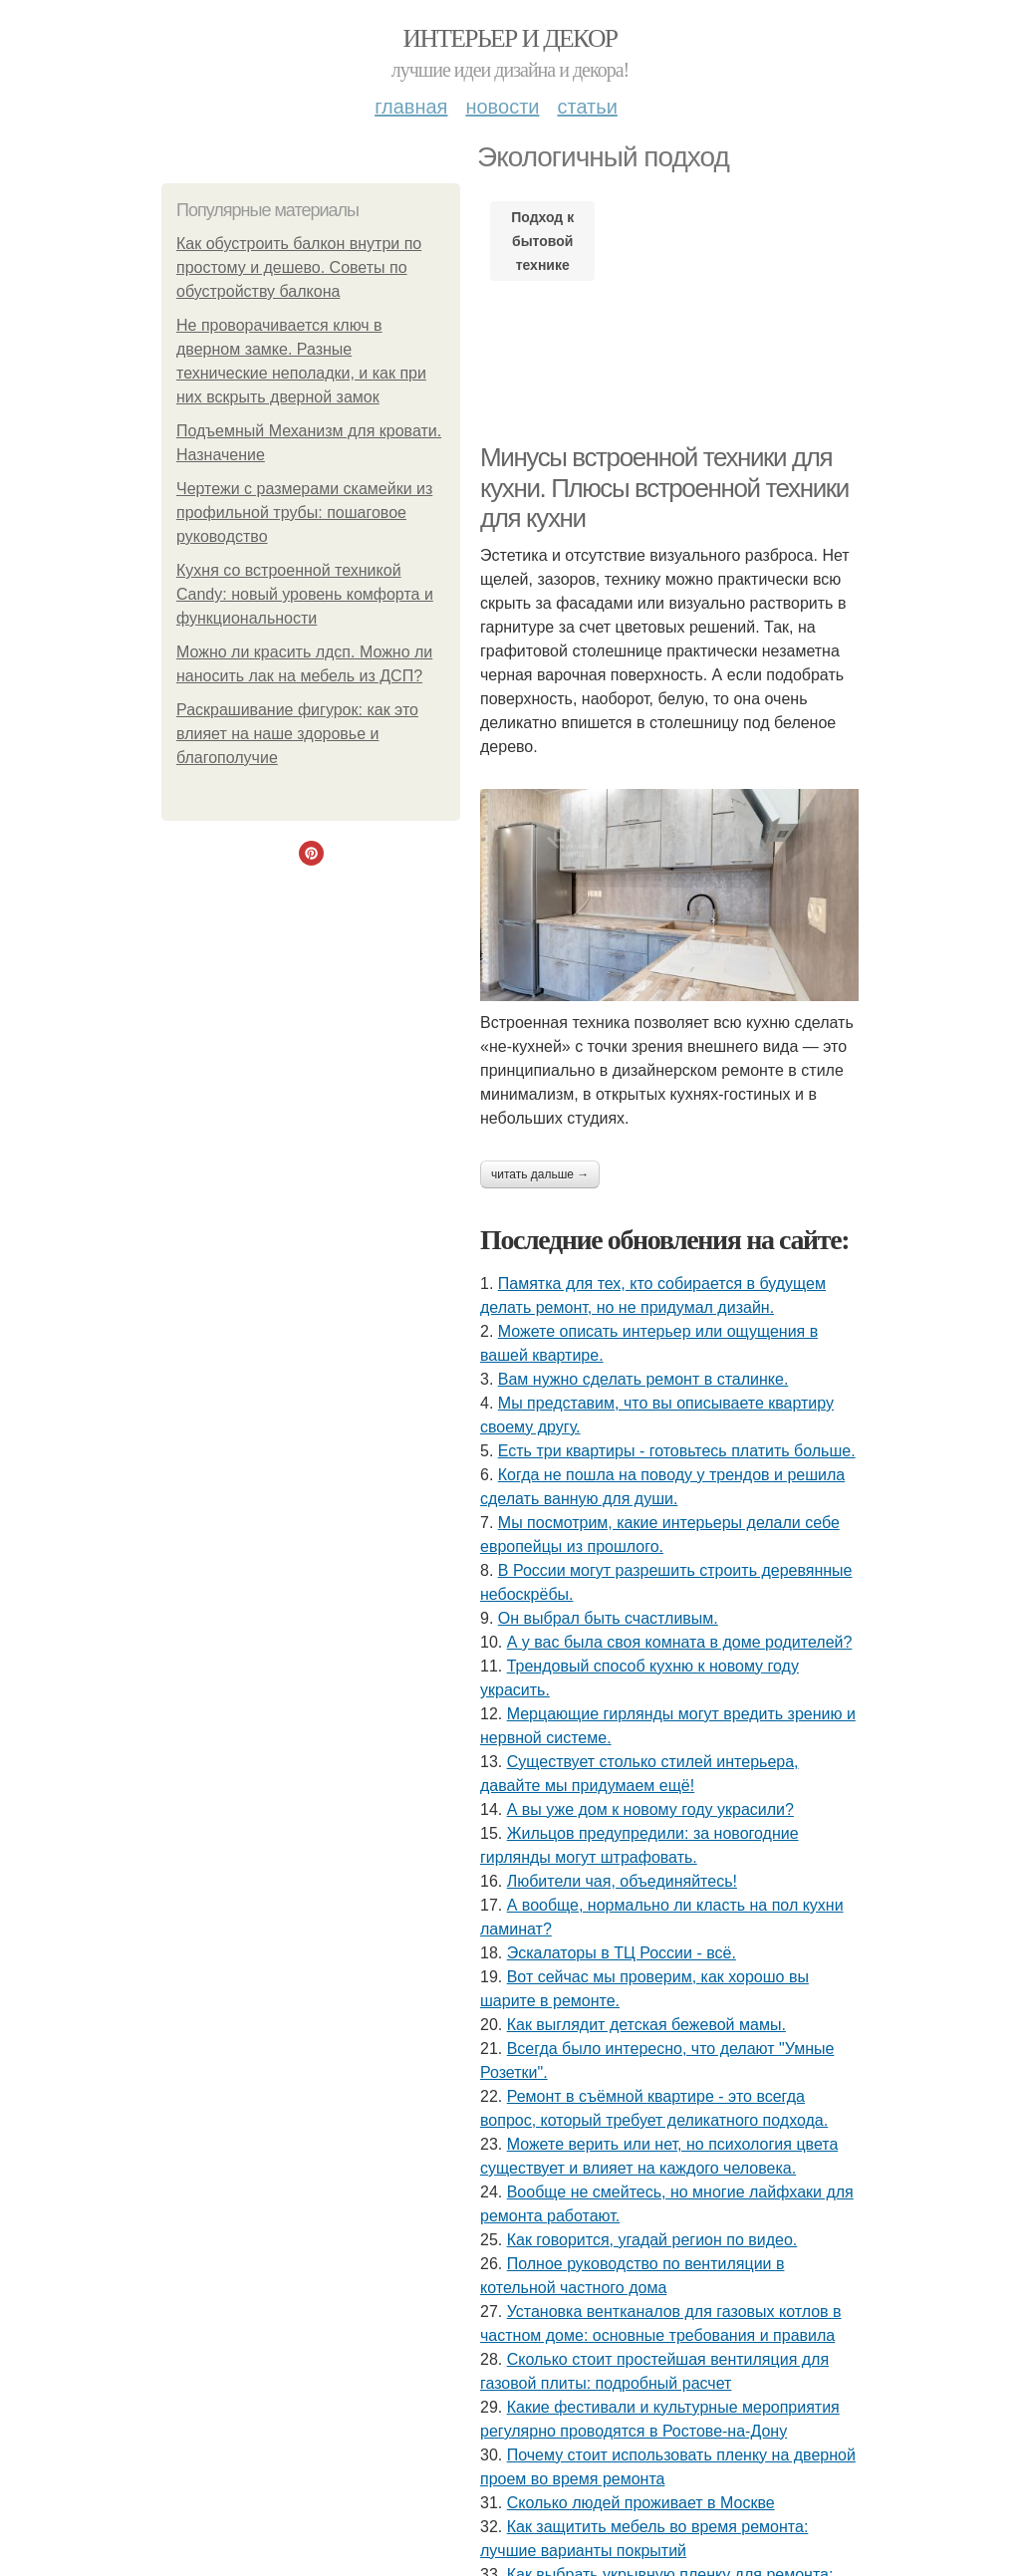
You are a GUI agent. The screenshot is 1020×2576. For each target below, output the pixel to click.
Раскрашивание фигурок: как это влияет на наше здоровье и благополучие (297, 733)
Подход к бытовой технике (542, 241)
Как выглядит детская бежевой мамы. (646, 2024)
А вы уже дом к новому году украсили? (650, 1809)
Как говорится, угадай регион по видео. (652, 2239)
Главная (411, 107)
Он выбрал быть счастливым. (608, 1618)
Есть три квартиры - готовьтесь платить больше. (677, 1450)
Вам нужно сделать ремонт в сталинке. (643, 1379)
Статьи (587, 107)
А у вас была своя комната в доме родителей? (680, 1642)
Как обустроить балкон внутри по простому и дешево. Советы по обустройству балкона (298, 267)
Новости (502, 107)
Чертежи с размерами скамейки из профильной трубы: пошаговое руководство (304, 512)
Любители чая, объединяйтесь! (622, 1881)
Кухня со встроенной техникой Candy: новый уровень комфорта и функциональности (304, 594)
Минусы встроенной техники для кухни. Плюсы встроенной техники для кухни (664, 487)
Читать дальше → (540, 1174)
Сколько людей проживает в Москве (641, 2502)
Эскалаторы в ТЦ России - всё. (621, 1952)
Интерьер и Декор (510, 38)
